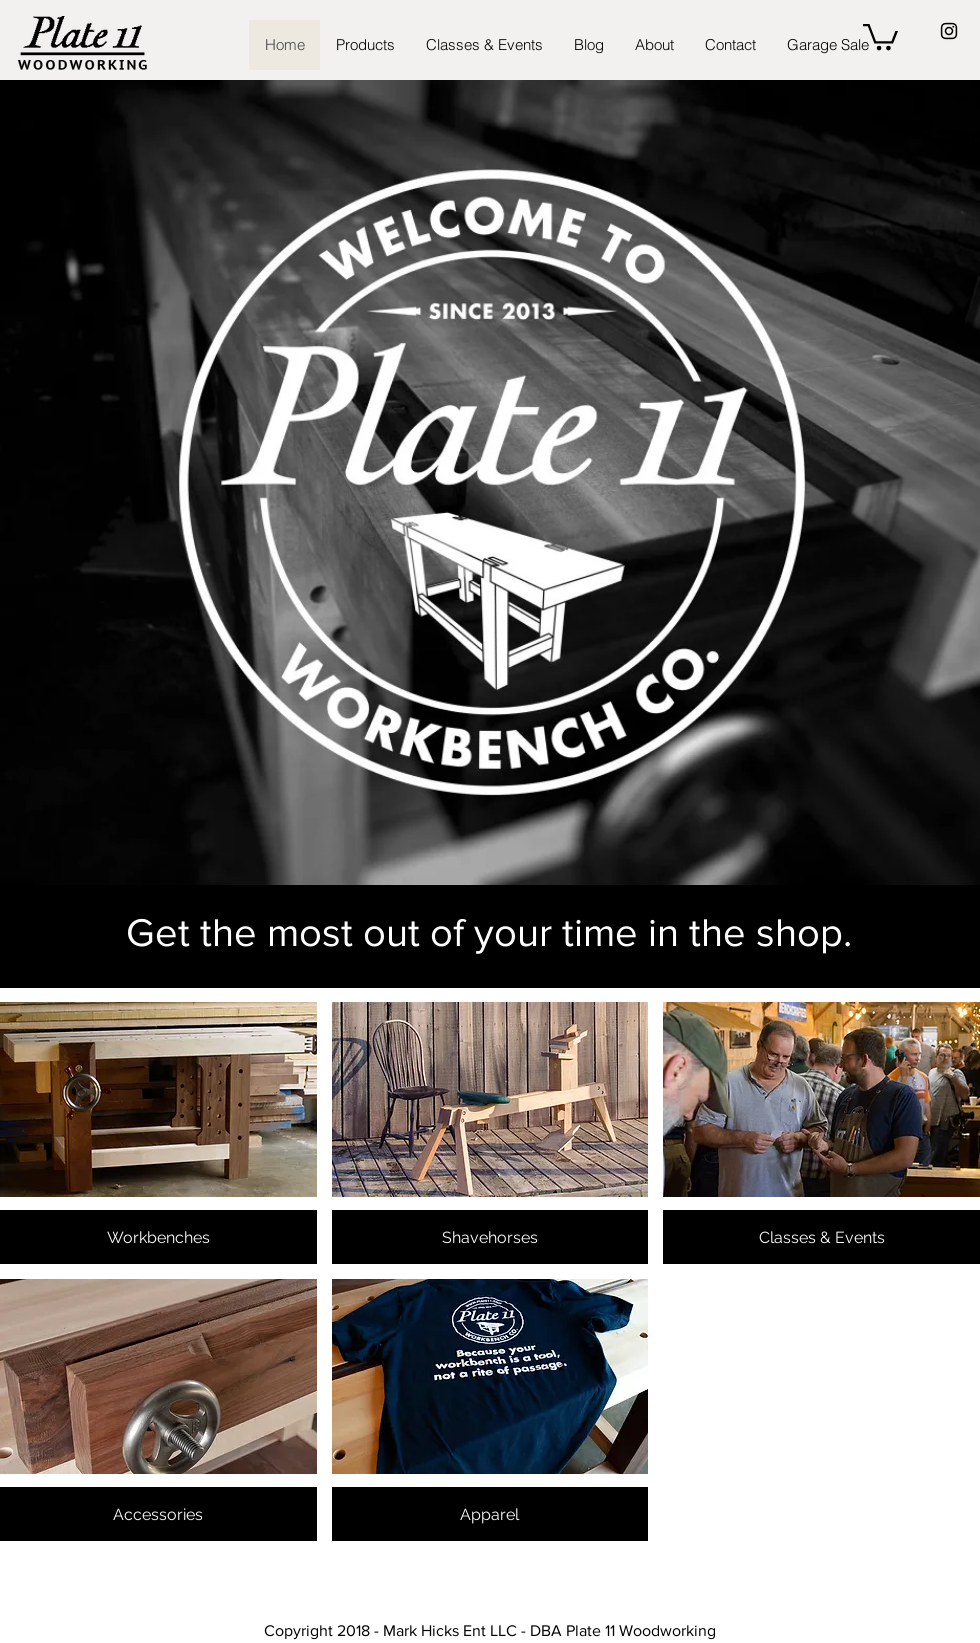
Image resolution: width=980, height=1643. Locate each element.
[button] (880, 35)
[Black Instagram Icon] (949, 31)
